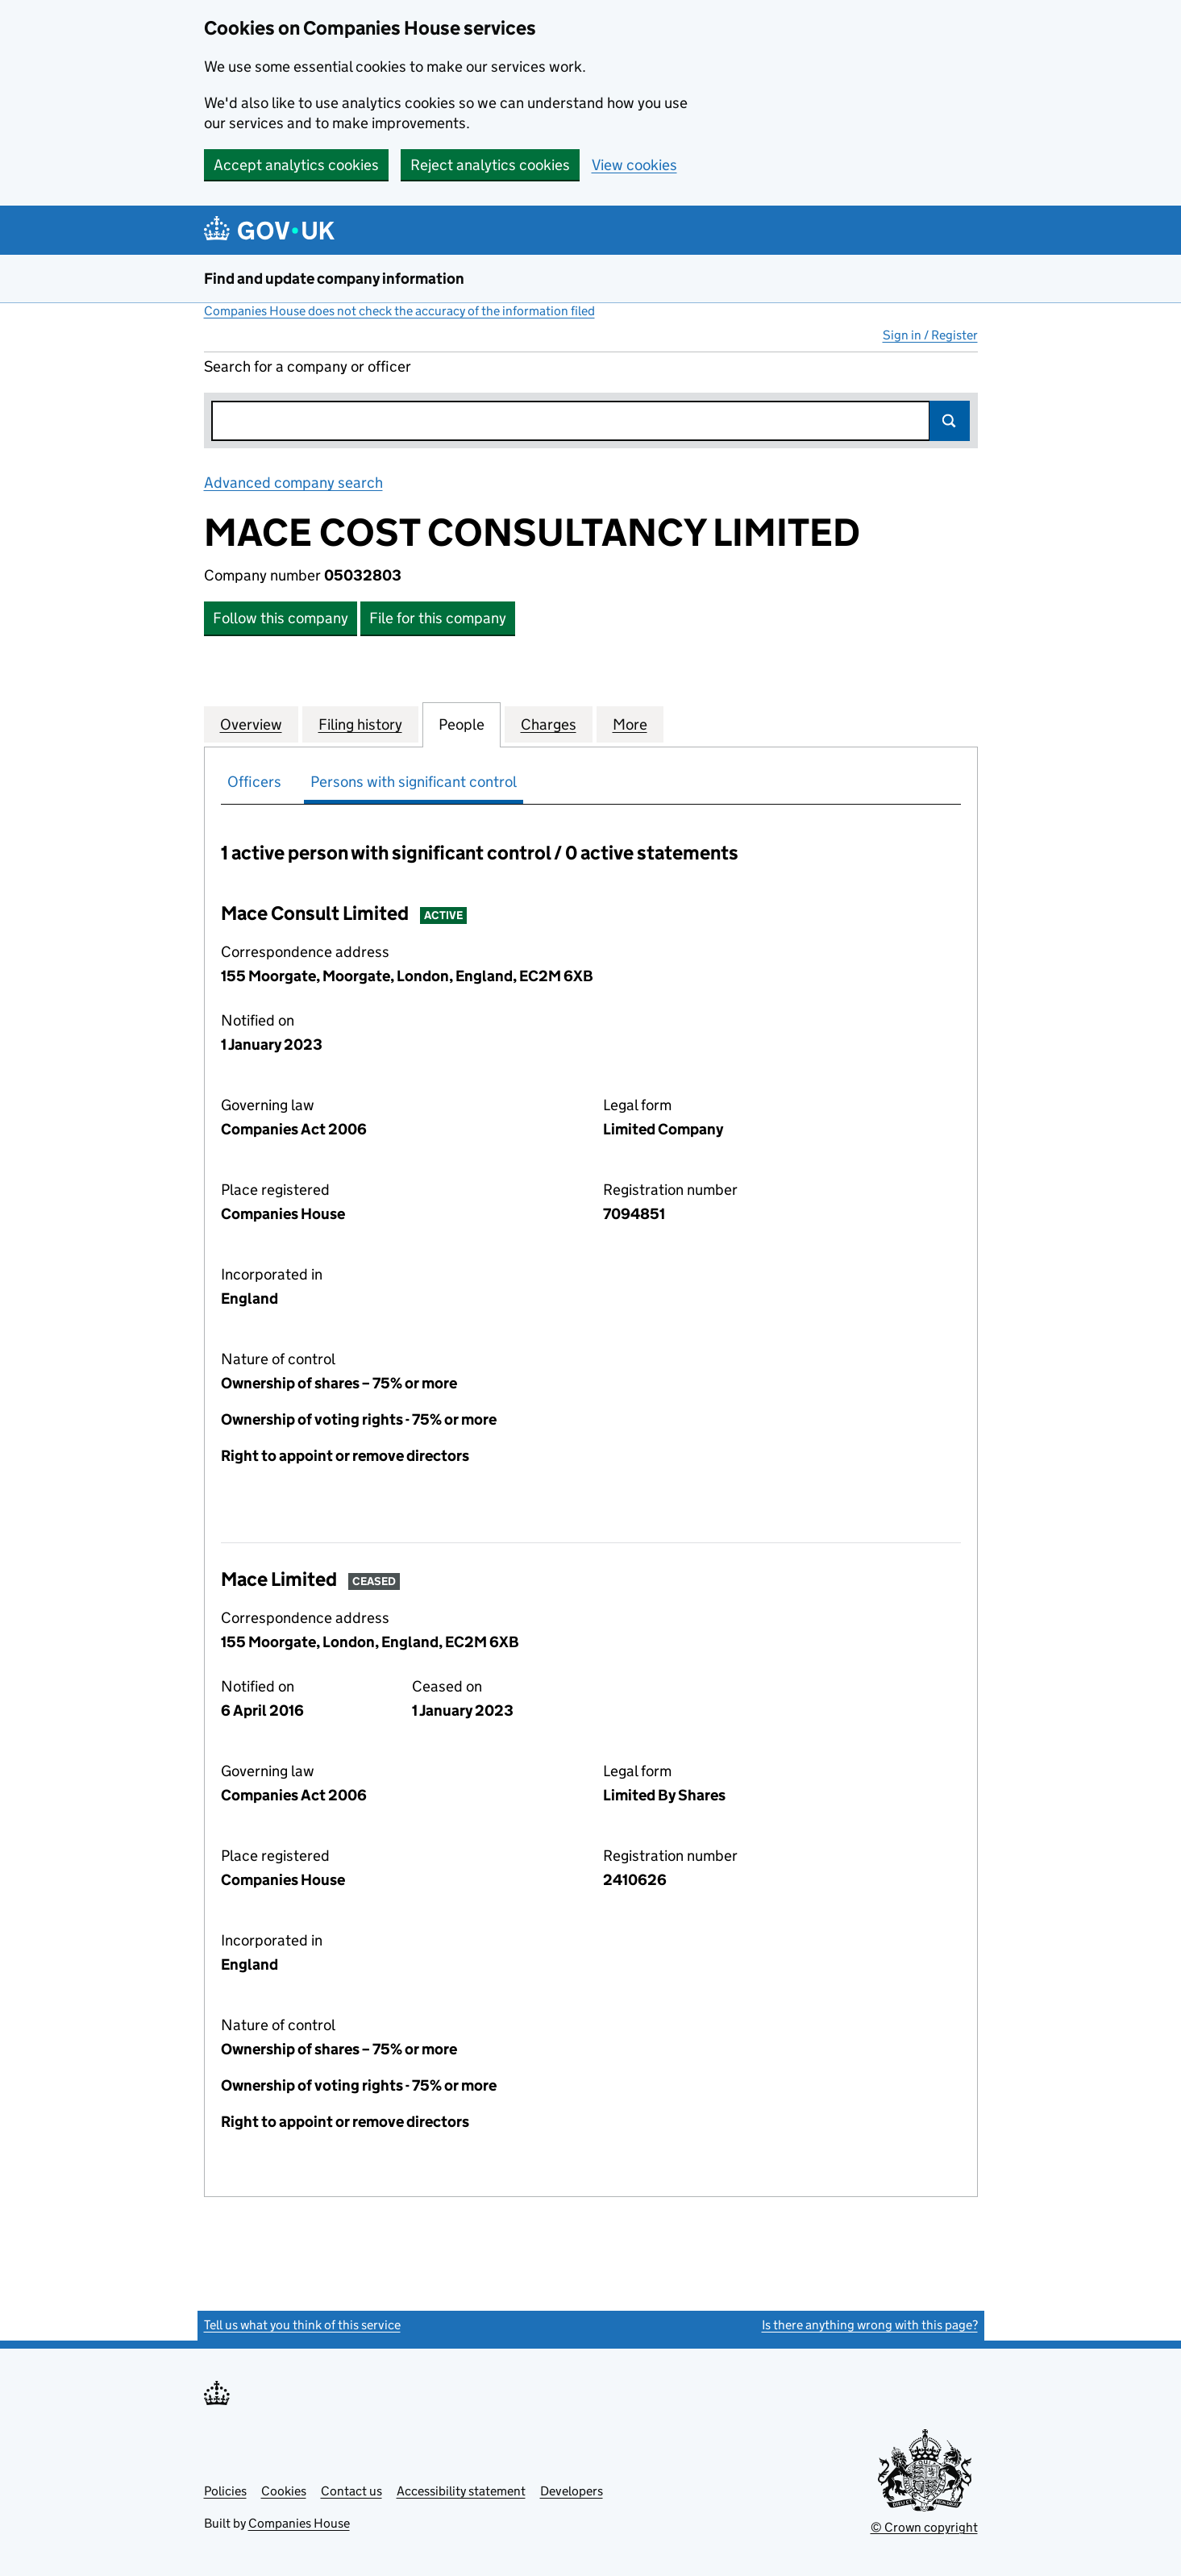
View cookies (634, 165)
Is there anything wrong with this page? (870, 2325)
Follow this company (280, 618)
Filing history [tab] (360, 724)
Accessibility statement (461, 2491)
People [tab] (461, 724)
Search (949, 421)
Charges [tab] (548, 724)
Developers (571, 2491)
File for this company (437, 618)
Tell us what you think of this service (302, 2325)
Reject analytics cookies (490, 165)
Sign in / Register (930, 335)
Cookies (283, 2491)
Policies (225, 2491)
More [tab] (630, 724)
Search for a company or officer (307, 366)
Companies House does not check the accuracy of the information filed (399, 310)
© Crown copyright (924, 2527)
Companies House (299, 2523)
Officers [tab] (254, 781)
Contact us (351, 2491)
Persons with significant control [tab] (413, 781)
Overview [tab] (251, 724)
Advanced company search (293, 482)
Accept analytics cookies (296, 165)
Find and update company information (334, 278)
